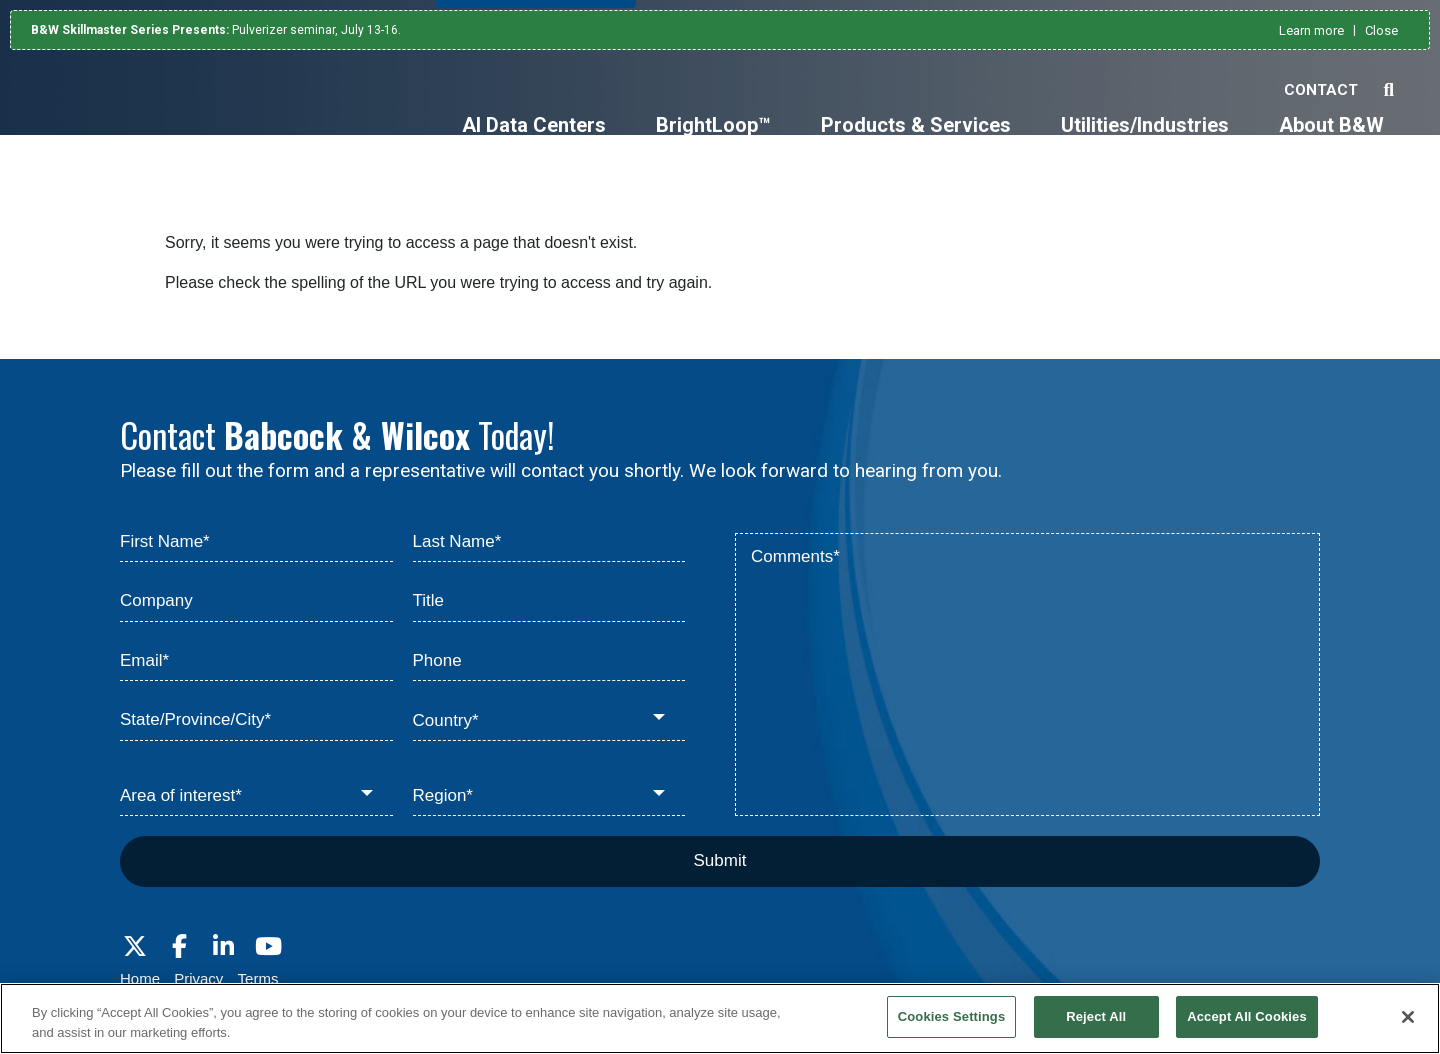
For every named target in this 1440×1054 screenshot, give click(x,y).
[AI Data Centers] (534, 142)
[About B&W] (1331, 142)
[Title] (549, 602)
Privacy (198, 978)
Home (140, 978)
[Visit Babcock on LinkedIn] (224, 947)
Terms (258, 978)
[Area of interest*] (256, 797)
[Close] (1408, 1017)
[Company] (256, 602)
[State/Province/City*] (256, 721)
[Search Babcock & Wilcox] (1388, 90)
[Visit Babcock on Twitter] (135, 947)
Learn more (1311, 30)
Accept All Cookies (1247, 1016)
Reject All (1096, 1016)
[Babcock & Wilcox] (131, 122)
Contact (1321, 90)
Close (1381, 30)
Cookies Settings (952, 1016)
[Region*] (549, 797)
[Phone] (549, 662)
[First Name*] (256, 543)
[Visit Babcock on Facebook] (179, 947)
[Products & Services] (916, 142)
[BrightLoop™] (713, 142)
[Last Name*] (549, 543)
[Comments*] (1027, 675)
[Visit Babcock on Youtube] (268, 947)
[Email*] (256, 662)
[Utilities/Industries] (1145, 142)
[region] (720, 1018)
